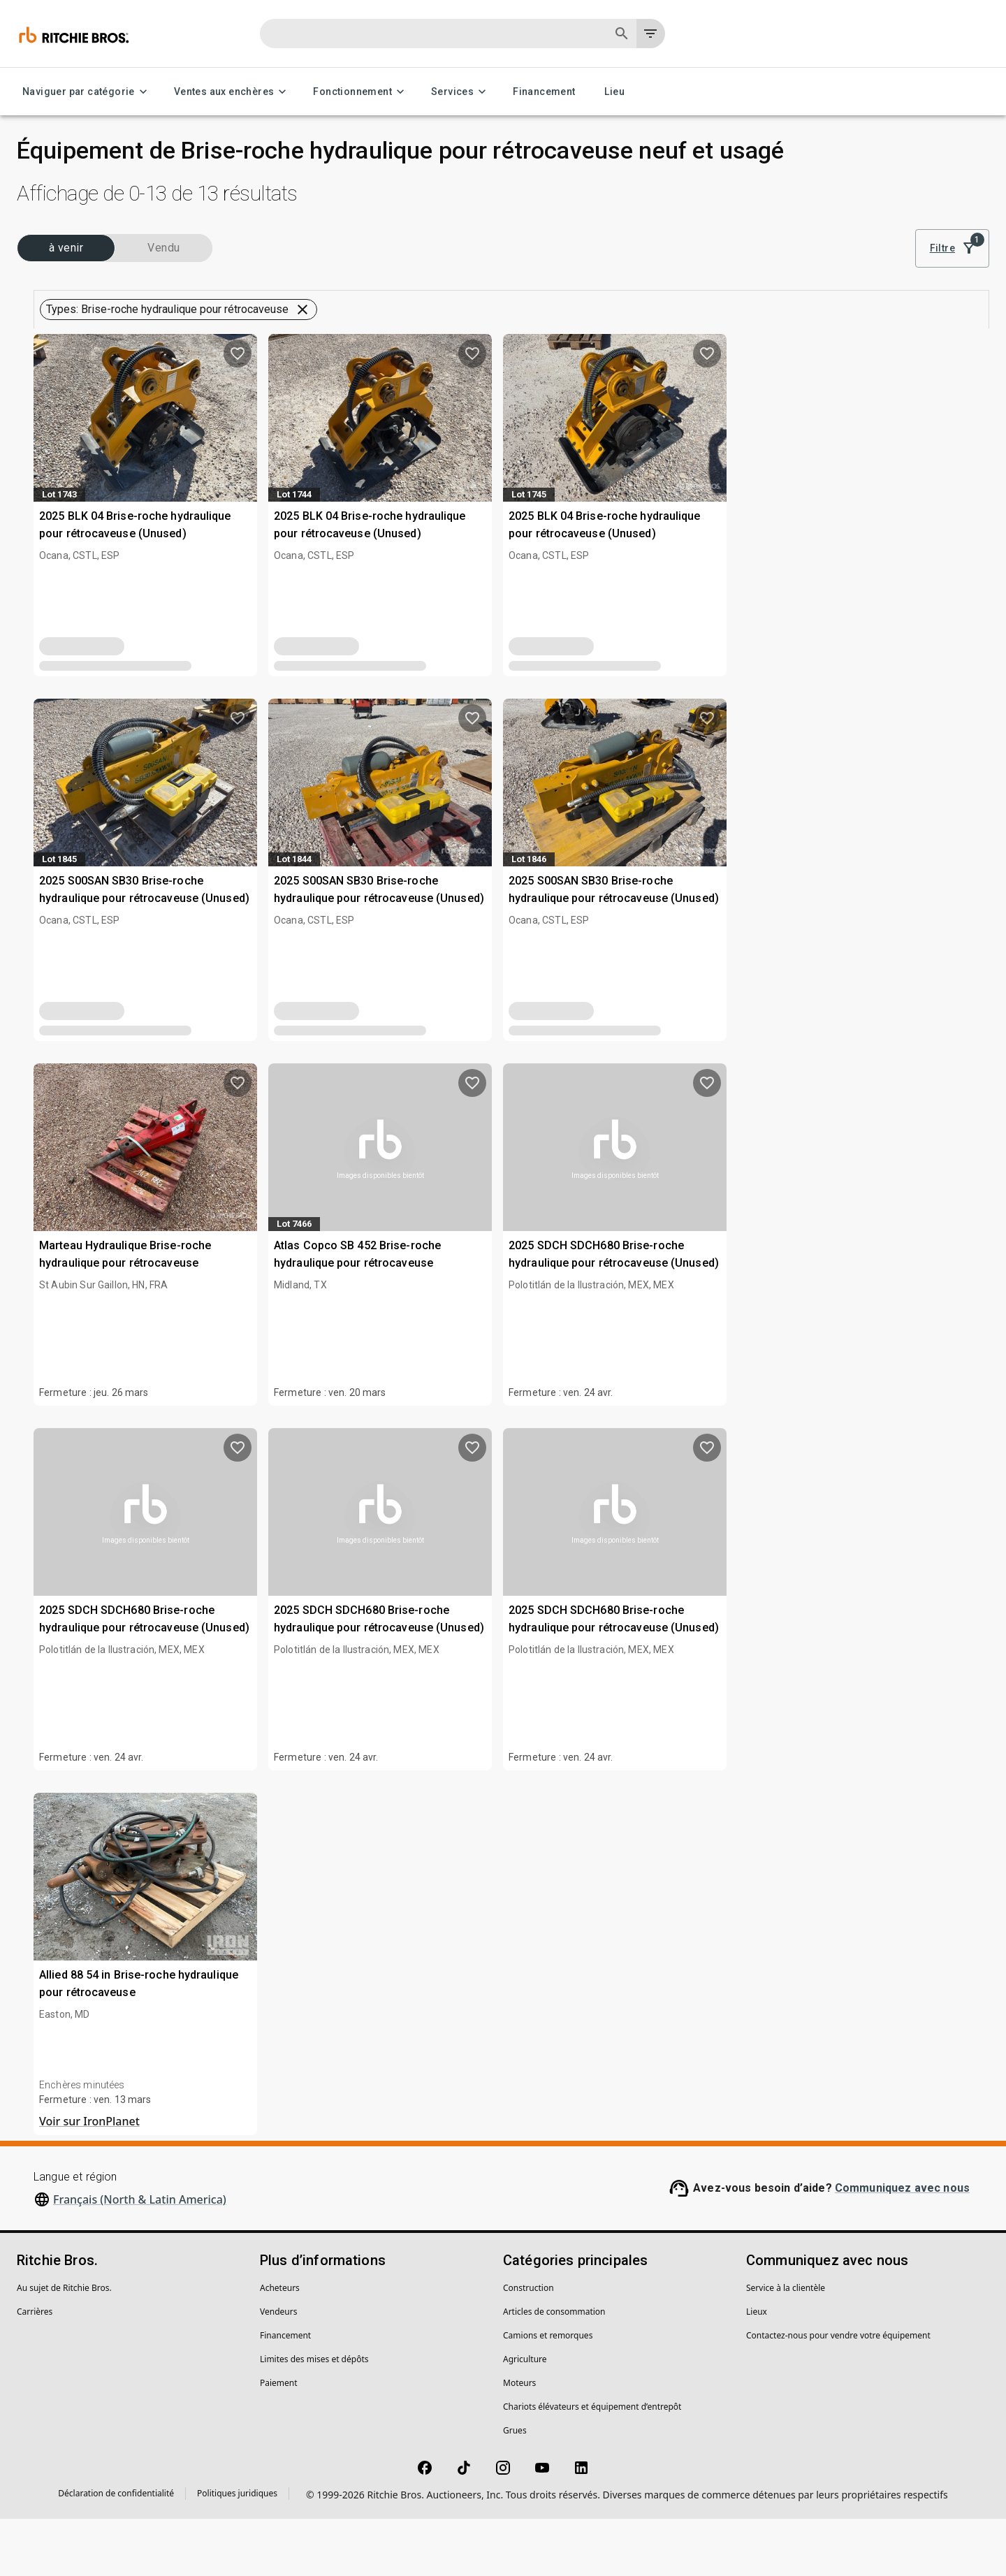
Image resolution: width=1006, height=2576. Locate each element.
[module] (731, 249)
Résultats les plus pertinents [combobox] (895, 249)
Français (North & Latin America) (139, 2256)
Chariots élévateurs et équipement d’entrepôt (592, 2464)
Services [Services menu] (460, 92)
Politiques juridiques (237, 2550)
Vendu (188, 282)
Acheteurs (280, 2345)
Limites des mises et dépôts (314, 2416)
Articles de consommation (554, 2369)
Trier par (838, 230)
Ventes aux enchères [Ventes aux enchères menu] (232, 92)
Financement (544, 92)
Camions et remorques (547, 2393)
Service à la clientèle (785, 2345)
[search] (225, 881)
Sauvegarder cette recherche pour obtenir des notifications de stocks (633, 338)
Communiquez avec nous (902, 2245)
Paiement (279, 2440)
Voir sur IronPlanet (334, 2178)
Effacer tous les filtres (767, 300)
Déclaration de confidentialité (116, 2550)
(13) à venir (74, 282)
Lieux (756, 2369)
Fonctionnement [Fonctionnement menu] (360, 92)
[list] (778, 249)
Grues (515, 2488)
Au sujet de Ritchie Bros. (64, 2345)
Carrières (34, 2369)
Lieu (614, 92)
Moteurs (519, 2440)
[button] (131, 340)
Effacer (216, 919)
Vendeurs (278, 2369)
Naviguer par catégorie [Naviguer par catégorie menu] (87, 92)
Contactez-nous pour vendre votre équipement (838, 2393)
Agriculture (525, 2416)
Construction (528, 2345)
